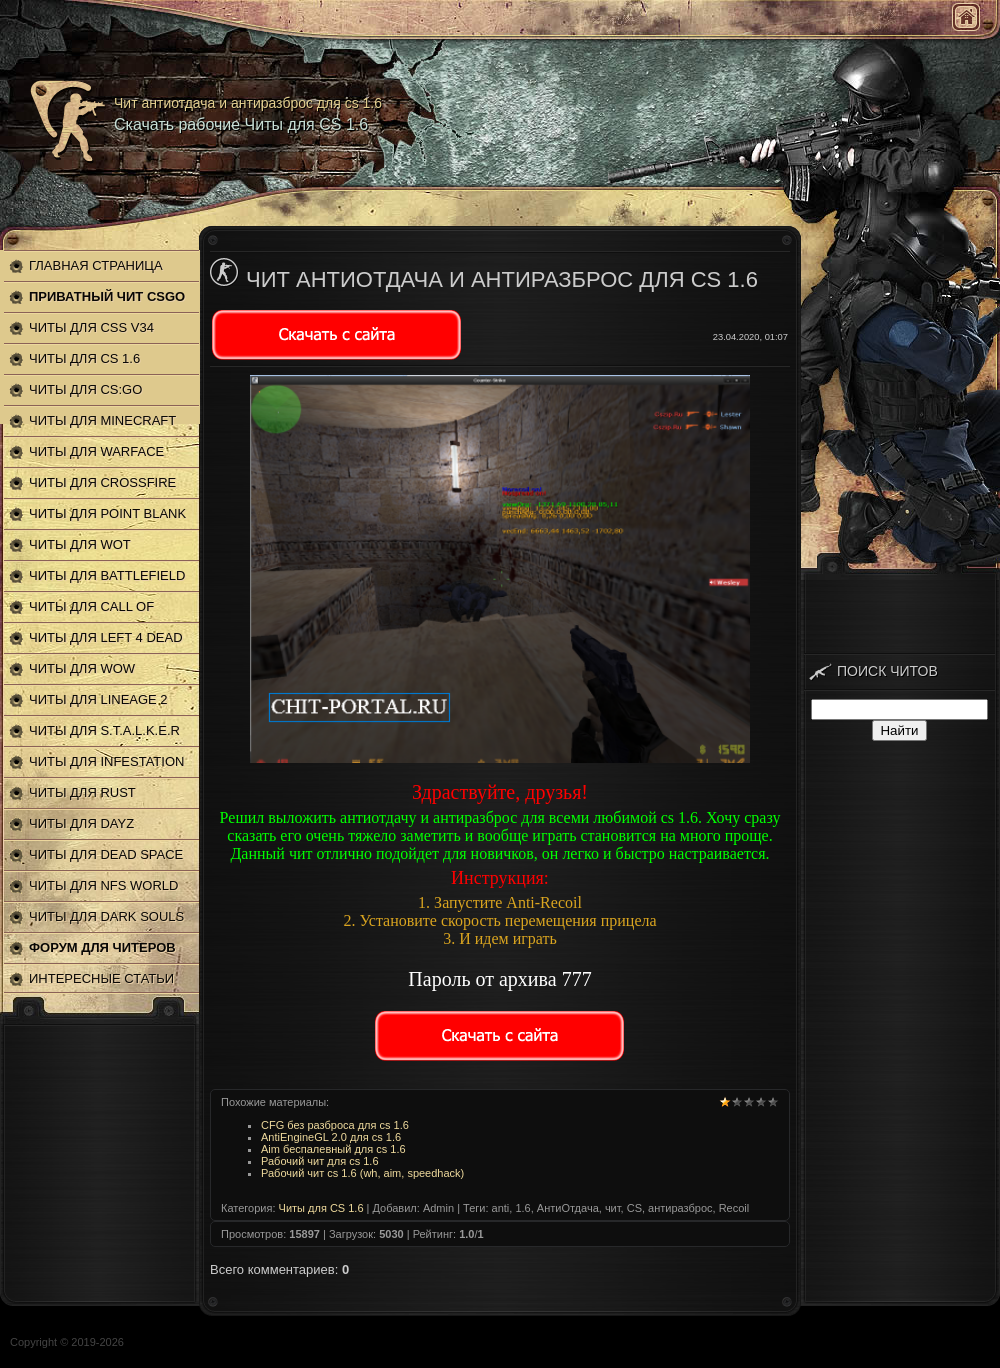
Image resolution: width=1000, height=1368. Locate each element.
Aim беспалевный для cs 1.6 (333, 1149)
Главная (966, 17)
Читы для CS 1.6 (321, 1208)
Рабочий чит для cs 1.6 (320, 1161)
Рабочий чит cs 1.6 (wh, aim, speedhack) (362, 1173)
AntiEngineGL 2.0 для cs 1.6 (331, 1137)
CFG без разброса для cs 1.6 (335, 1125)
